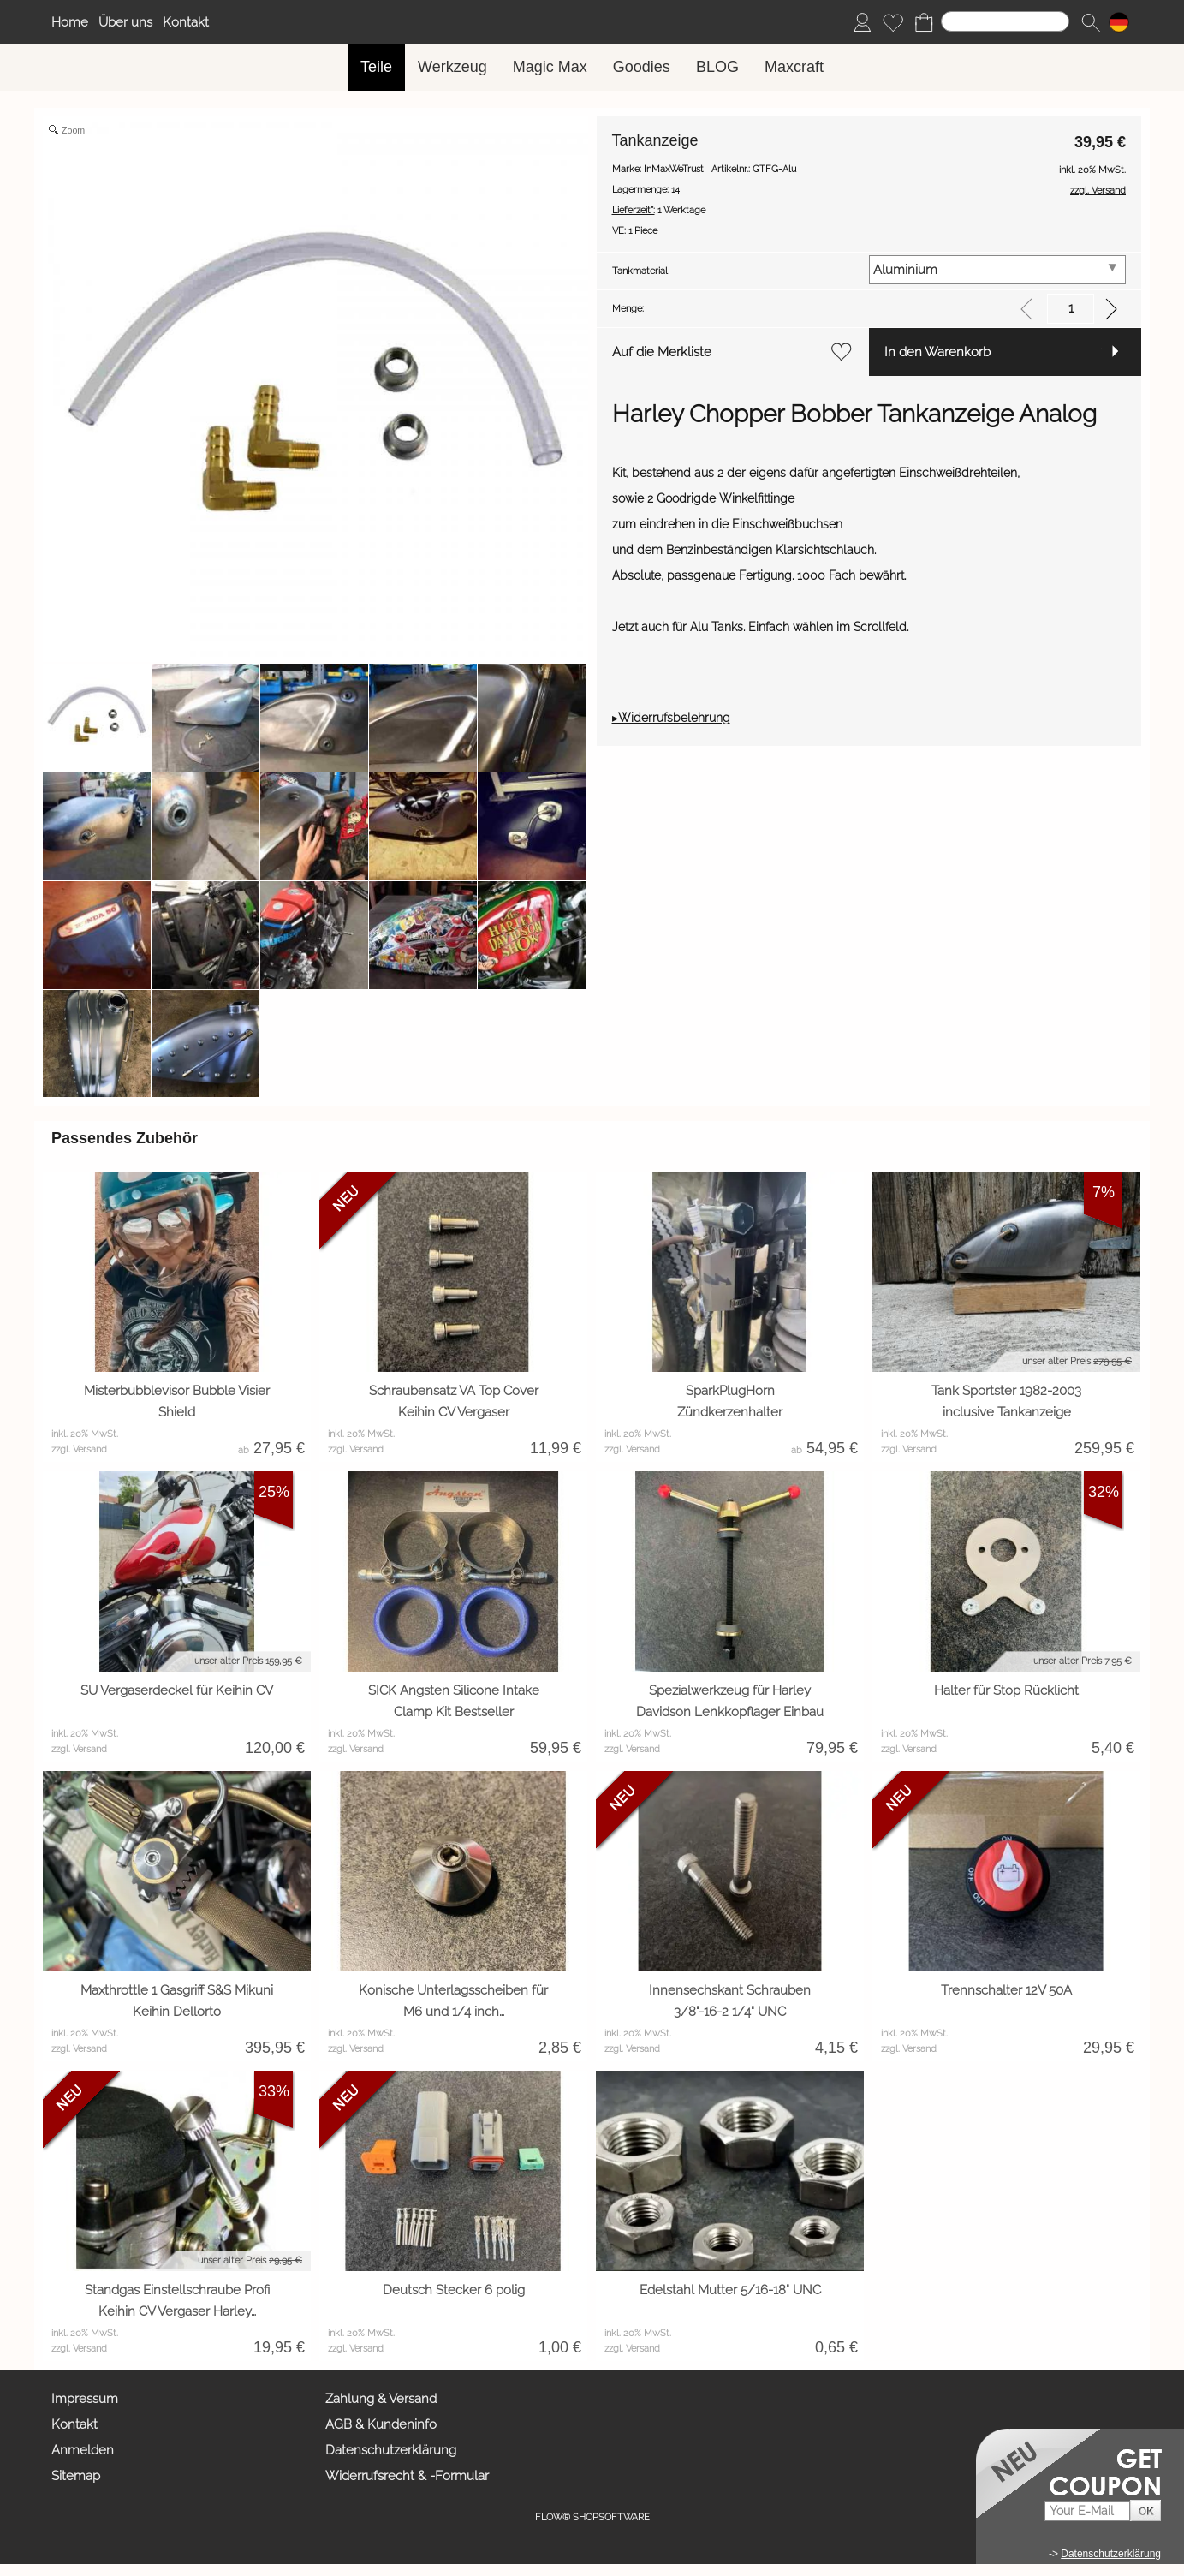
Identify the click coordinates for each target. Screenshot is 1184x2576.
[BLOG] (717, 67)
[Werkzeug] (452, 67)
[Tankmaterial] (997, 269)
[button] (1091, 22)
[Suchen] (1005, 21)
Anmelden (82, 2450)
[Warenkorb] (924, 22)
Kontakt (186, 22)
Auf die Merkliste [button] (661, 352)
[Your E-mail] (1087, 2511)
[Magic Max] (550, 67)
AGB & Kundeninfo (381, 2424)
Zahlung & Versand (381, 2398)
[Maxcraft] (794, 67)
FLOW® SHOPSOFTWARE (592, 2517)
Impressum (84, 2398)
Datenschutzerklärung (390, 2450)
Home (69, 22)
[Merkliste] (893, 22)
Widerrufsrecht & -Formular (407, 2476)
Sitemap (75, 2476)
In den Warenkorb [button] (937, 352)
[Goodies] (641, 67)
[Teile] (376, 67)
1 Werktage (658, 210)
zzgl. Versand (79, 1449)
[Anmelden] (862, 22)
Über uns (125, 22)
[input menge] (1070, 309)
